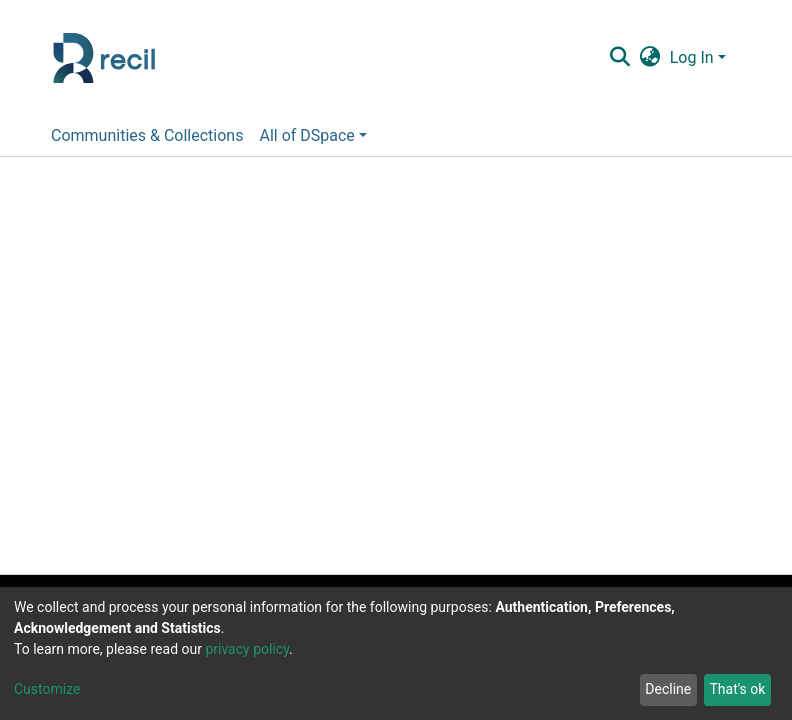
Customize (47, 689)
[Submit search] (619, 58)
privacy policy (247, 649)
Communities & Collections (147, 135)
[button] (649, 58)
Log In (692, 57)
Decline (668, 689)
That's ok (737, 689)
